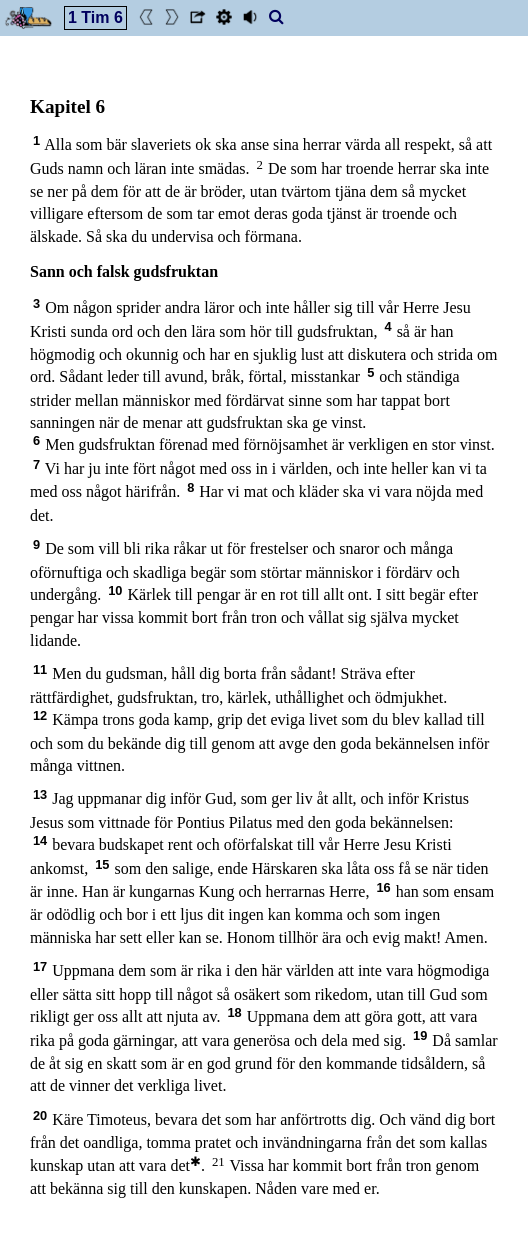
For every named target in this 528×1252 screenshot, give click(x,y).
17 (40, 966)
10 (115, 590)
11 (40, 669)
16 (383, 887)
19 (420, 1035)
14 (40, 840)
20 (40, 1115)
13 (40, 794)
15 (102, 864)
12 (40, 715)
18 (234, 1012)
